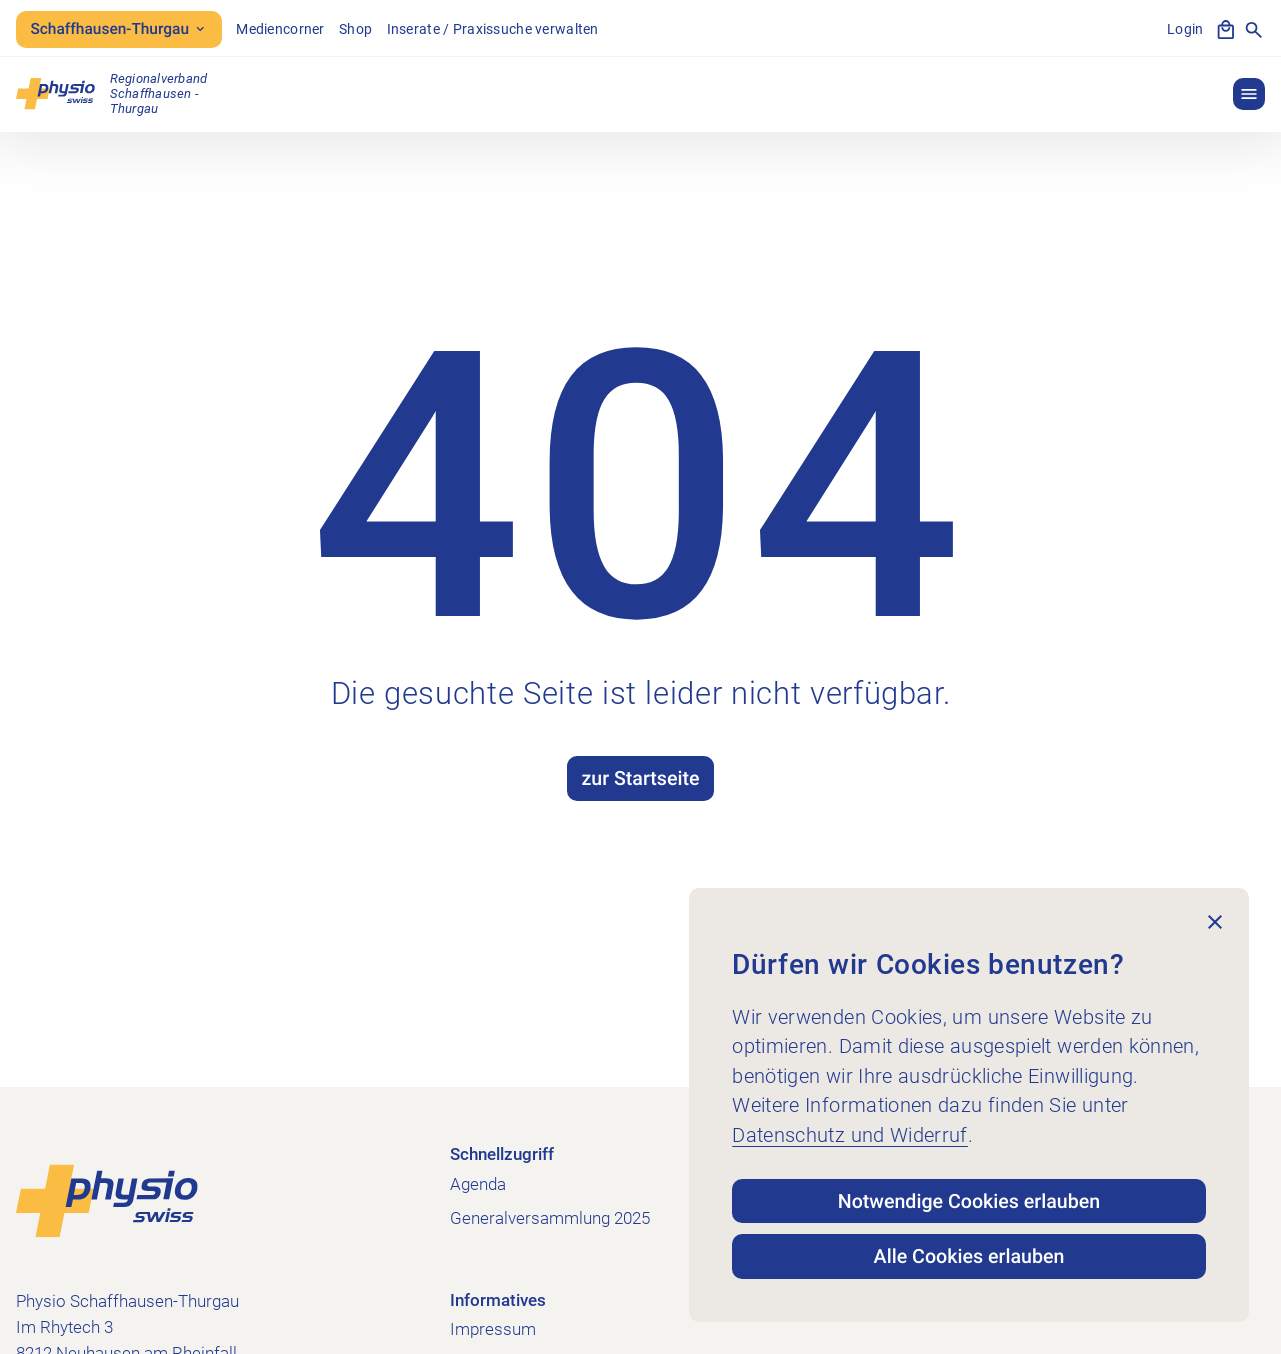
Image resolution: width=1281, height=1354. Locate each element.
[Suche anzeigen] (1254, 30)
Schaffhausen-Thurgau (118, 29)
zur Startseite (640, 778)
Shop (355, 29)
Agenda (478, 1184)
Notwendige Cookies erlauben (969, 1201)
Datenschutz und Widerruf (850, 1135)
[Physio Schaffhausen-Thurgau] (111, 93)
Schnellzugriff (502, 1154)
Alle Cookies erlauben (969, 1256)
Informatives (498, 1300)
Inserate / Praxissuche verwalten (493, 29)
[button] (1249, 94)
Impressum (493, 1329)
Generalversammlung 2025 (550, 1218)
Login (1185, 29)
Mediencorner (280, 29)
